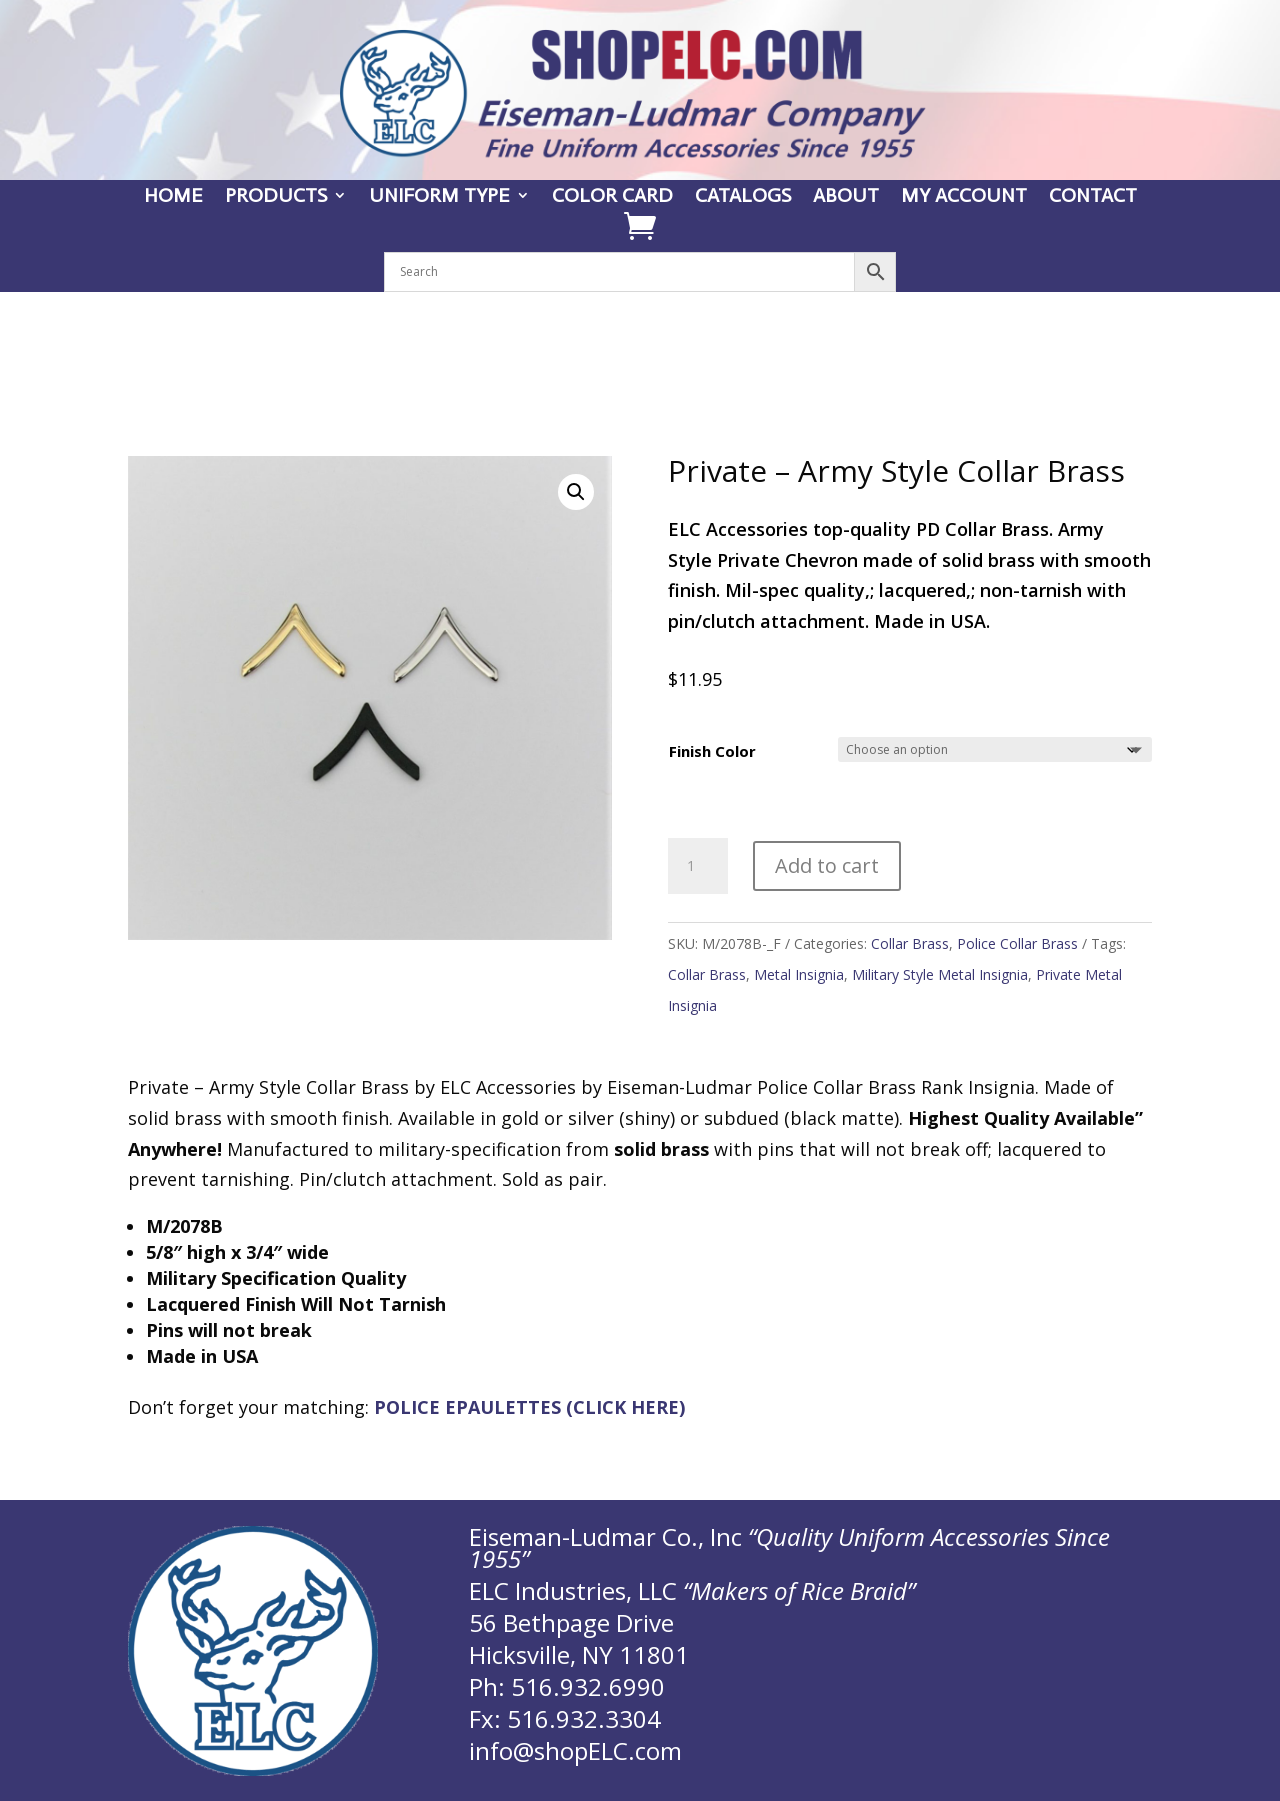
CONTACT (1093, 197)
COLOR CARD (612, 197)
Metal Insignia (799, 974)
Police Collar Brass (1017, 943)
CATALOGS (743, 197)
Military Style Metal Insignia (940, 974)
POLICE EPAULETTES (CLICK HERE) (529, 1407)
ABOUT (846, 197)
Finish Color (712, 751)
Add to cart (827, 865)
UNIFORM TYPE (439, 197)
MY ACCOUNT (964, 197)
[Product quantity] (698, 866)
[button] (576, 492)
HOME (173, 197)
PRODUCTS (276, 197)
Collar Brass (910, 943)
